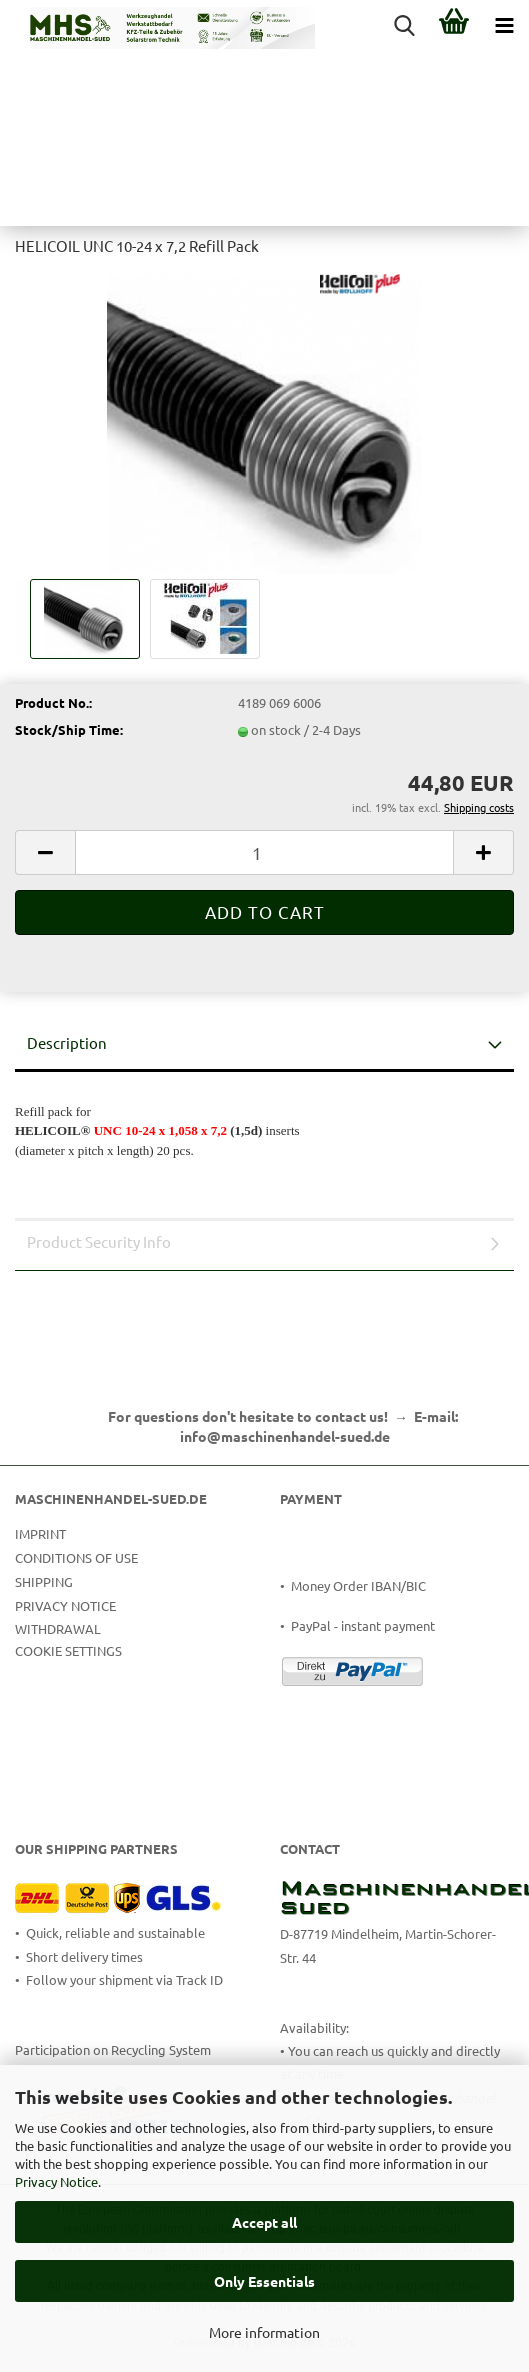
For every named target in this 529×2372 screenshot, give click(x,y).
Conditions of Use (76, 1557)
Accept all (264, 2222)
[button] (45, 852)
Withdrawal (58, 1628)
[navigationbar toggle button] (504, 25)
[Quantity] (264, 852)
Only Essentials (264, 2281)
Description (67, 1042)
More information (264, 2332)
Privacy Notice (56, 2181)
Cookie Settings (68, 1650)
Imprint (40, 1533)
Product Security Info (99, 1241)
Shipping (44, 1581)
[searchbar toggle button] (404, 25)
